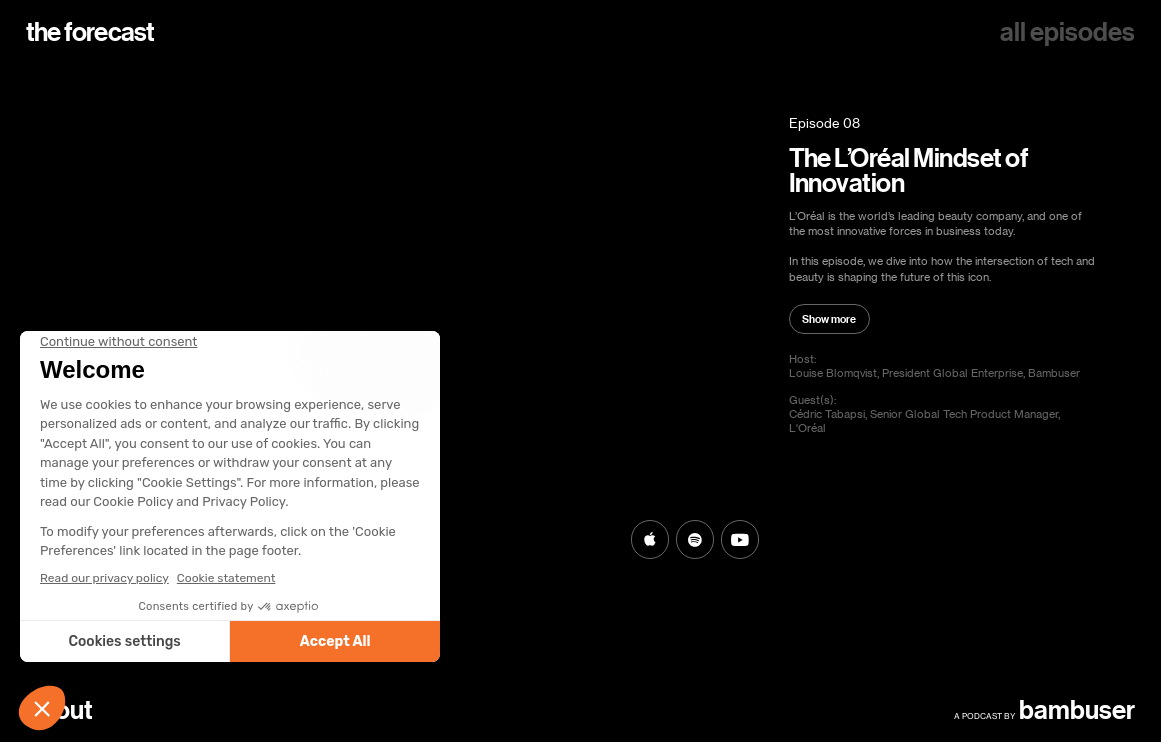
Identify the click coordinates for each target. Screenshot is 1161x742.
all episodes (1067, 32)
